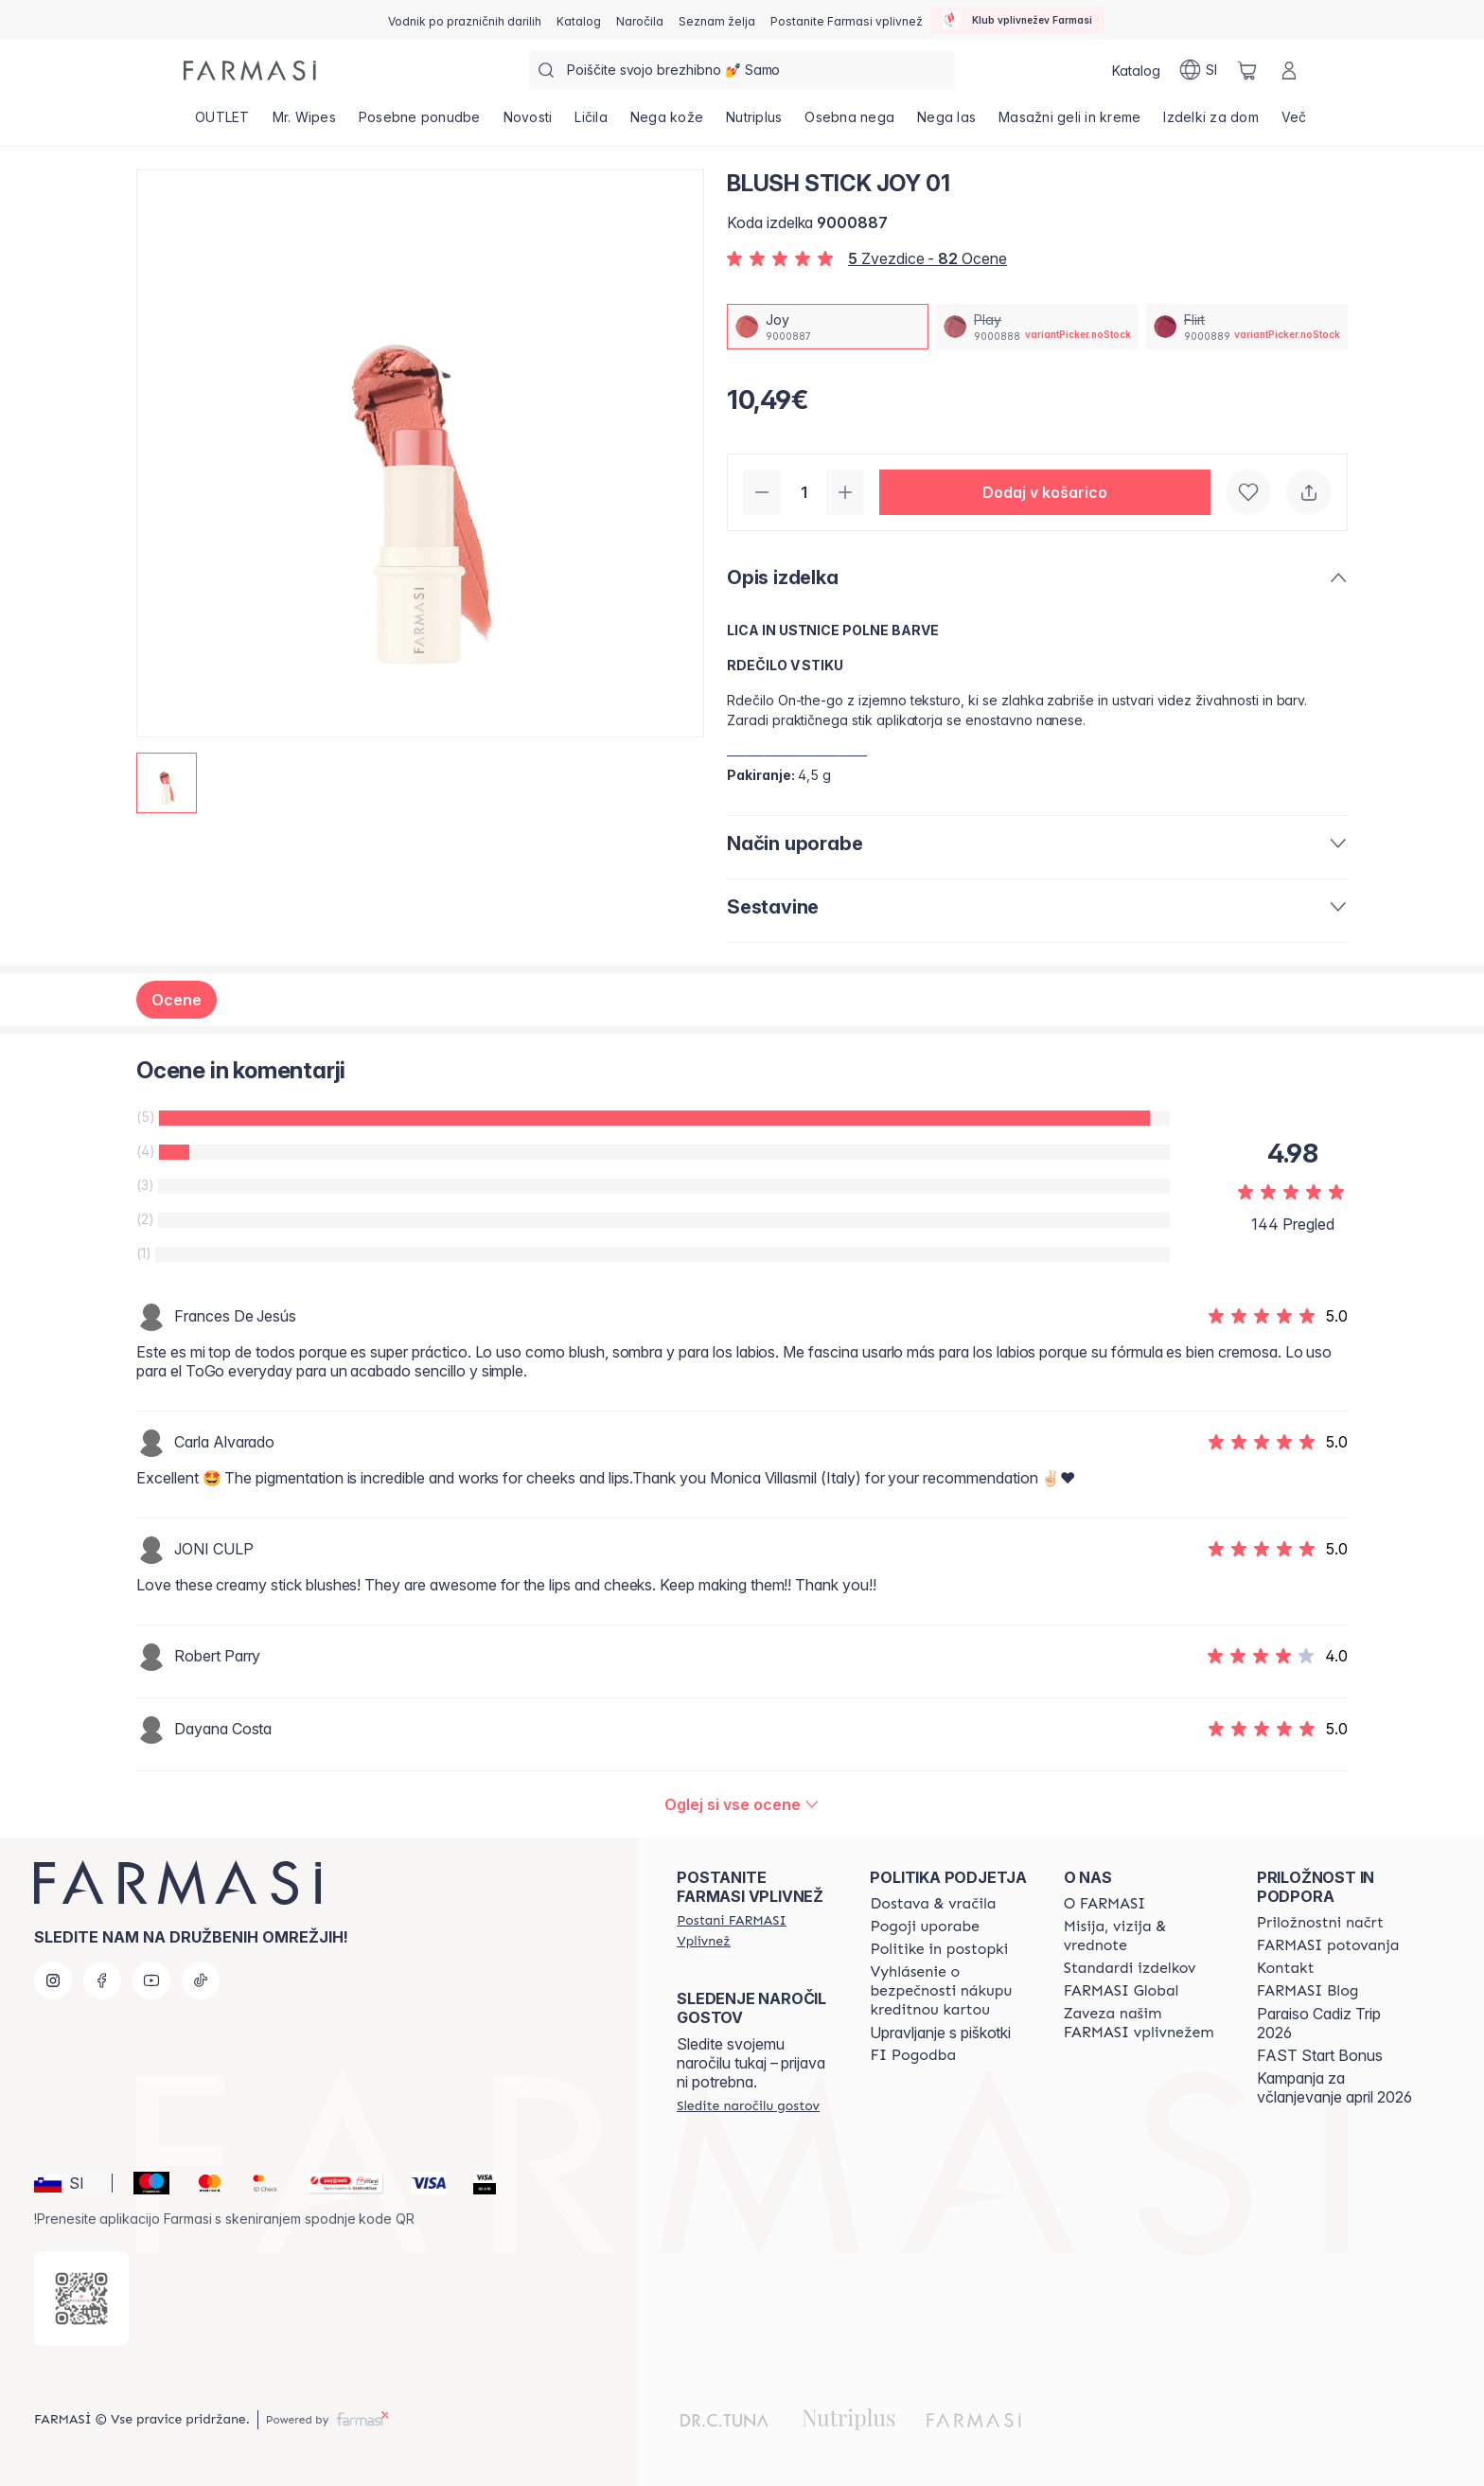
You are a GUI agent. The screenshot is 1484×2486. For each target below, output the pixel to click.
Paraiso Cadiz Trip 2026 (1319, 2023)
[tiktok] (201, 1980)
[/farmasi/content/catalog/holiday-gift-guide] (464, 20)
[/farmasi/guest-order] (748, 2105)
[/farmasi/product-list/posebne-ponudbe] (419, 123)
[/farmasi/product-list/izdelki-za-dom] (1211, 123)
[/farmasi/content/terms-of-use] (925, 1926)
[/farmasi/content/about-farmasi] (1105, 1903)
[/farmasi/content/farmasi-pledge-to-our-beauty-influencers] (1143, 2023)
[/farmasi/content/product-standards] (1130, 1968)
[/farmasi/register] (640, 20)
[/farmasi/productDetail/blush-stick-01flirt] (1247, 326)
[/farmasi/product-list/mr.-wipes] (304, 123)
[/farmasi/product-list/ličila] (591, 123)
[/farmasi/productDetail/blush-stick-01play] (1037, 326)
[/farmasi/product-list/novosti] (528, 123)
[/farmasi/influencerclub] (1017, 20)
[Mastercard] (202, 2183)
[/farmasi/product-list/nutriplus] (754, 123)
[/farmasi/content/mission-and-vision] (1143, 1936)
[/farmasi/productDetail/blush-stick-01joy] (827, 326)
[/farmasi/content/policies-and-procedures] (939, 1949)
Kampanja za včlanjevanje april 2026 (1334, 2087)
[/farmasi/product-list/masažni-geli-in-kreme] (1069, 123)
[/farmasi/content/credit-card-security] (949, 1990)
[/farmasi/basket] (1247, 70)
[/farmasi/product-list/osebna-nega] (849, 123)
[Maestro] (143, 2183)
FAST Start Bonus (1320, 2055)
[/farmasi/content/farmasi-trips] (1328, 1945)
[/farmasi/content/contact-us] (1286, 1968)
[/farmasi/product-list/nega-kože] (667, 123)
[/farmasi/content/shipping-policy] (933, 1903)
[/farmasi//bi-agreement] (913, 2055)
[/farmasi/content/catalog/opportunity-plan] (1320, 1922)
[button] (1044, 492)
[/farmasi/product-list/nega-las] (946, 123)
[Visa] (421, 2183)
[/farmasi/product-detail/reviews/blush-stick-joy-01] (741, 1804)
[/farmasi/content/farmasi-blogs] (1308, 1990)
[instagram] (53, 1980)
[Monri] (338, 2183)
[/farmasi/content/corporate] (1121, 1990)
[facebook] (102, 1980)
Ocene (176, 999)
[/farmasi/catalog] (579, 20)
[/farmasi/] (250, 70)
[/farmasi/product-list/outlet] (222, 123)
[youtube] (151, 1980)
